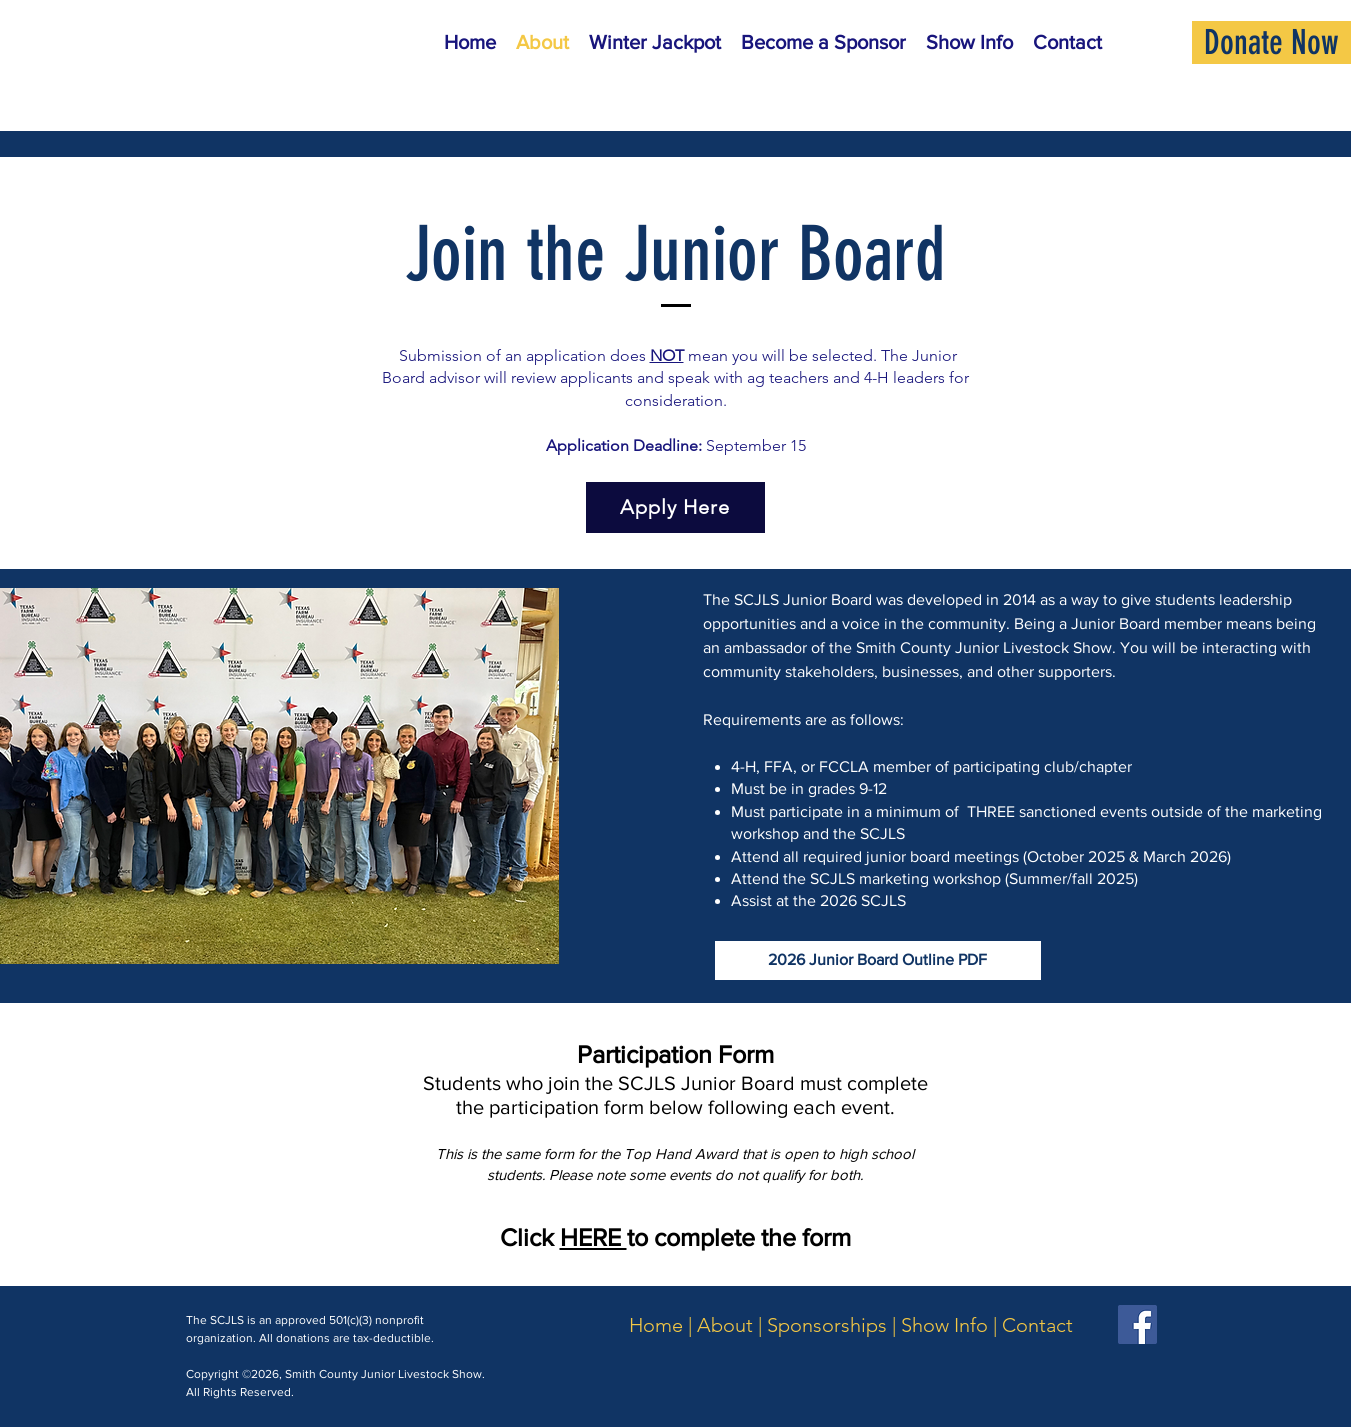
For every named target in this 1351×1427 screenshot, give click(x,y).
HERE (593, 1237)
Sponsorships (827, 1325)
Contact (1037, 1325)
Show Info (944, 1325)
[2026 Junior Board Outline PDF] (878, 960)
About (725, 1325)
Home (656, 1325)
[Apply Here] (675, 507)
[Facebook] (1137, 1324)
